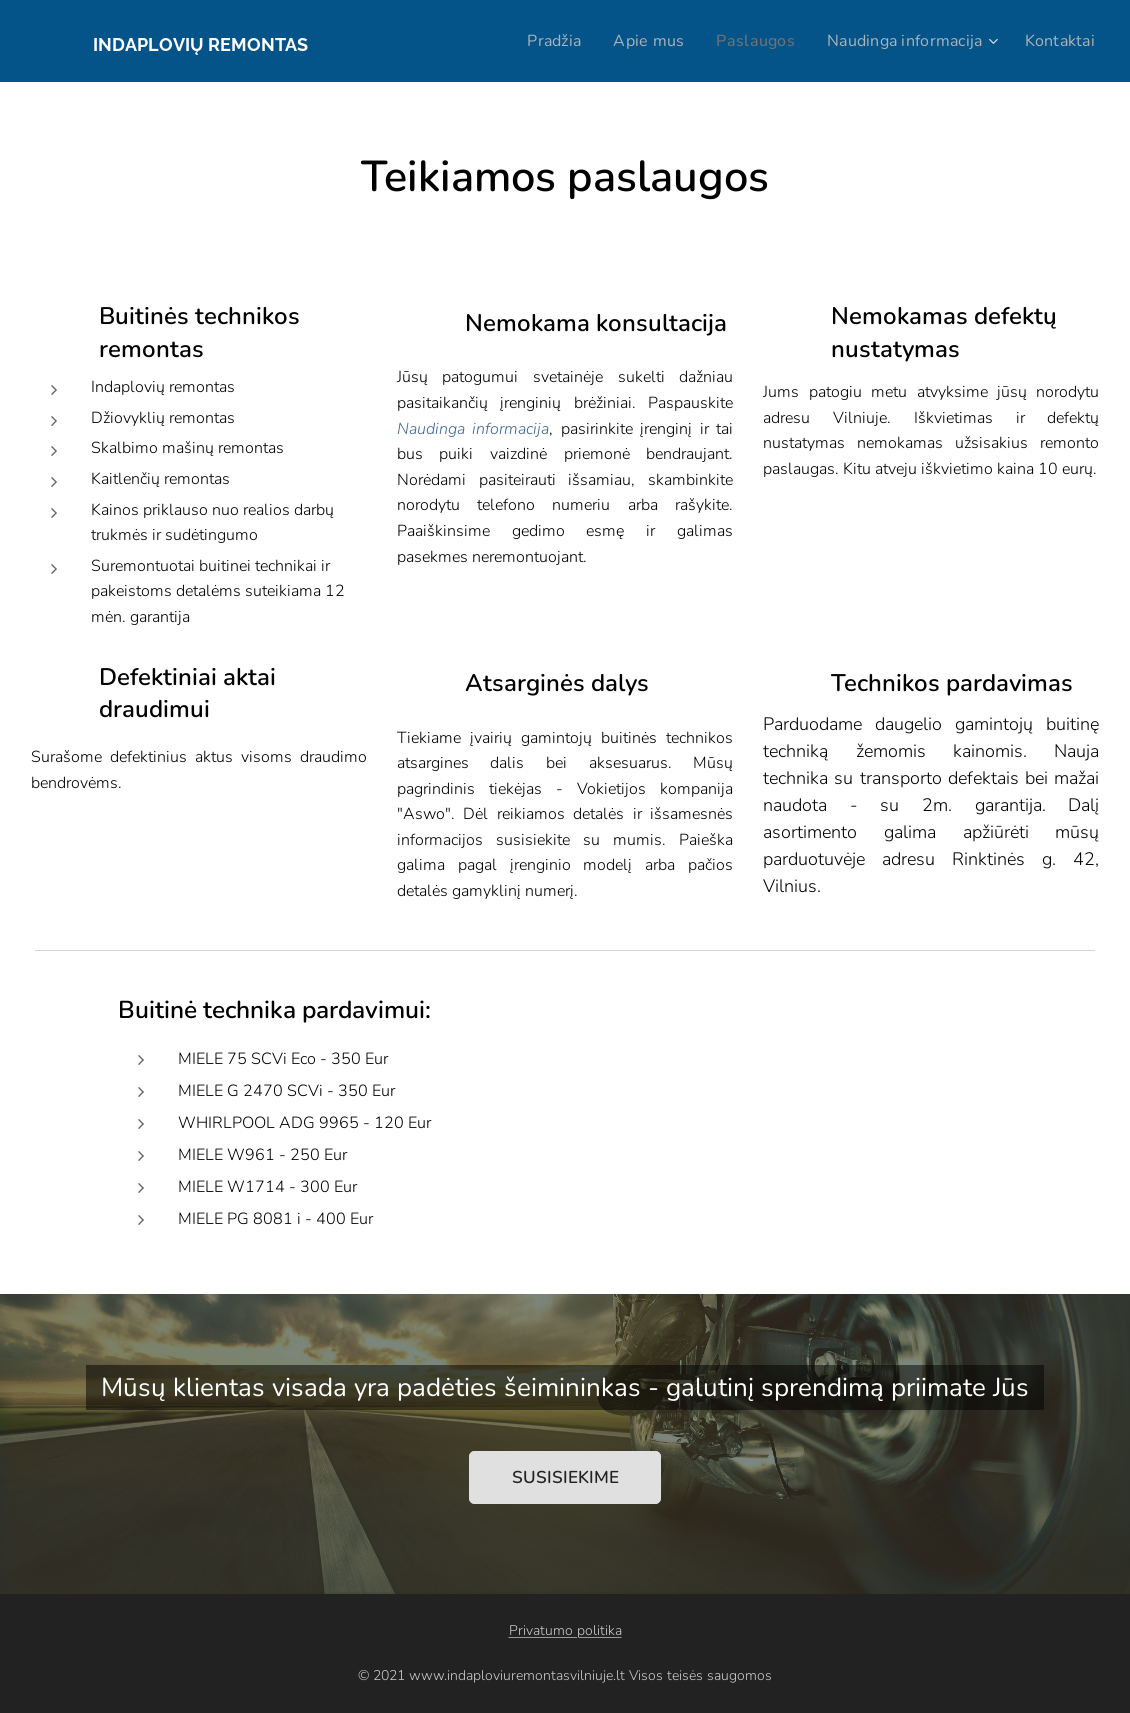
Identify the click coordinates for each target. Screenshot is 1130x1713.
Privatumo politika (565, 1630)
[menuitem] (533, 41)
